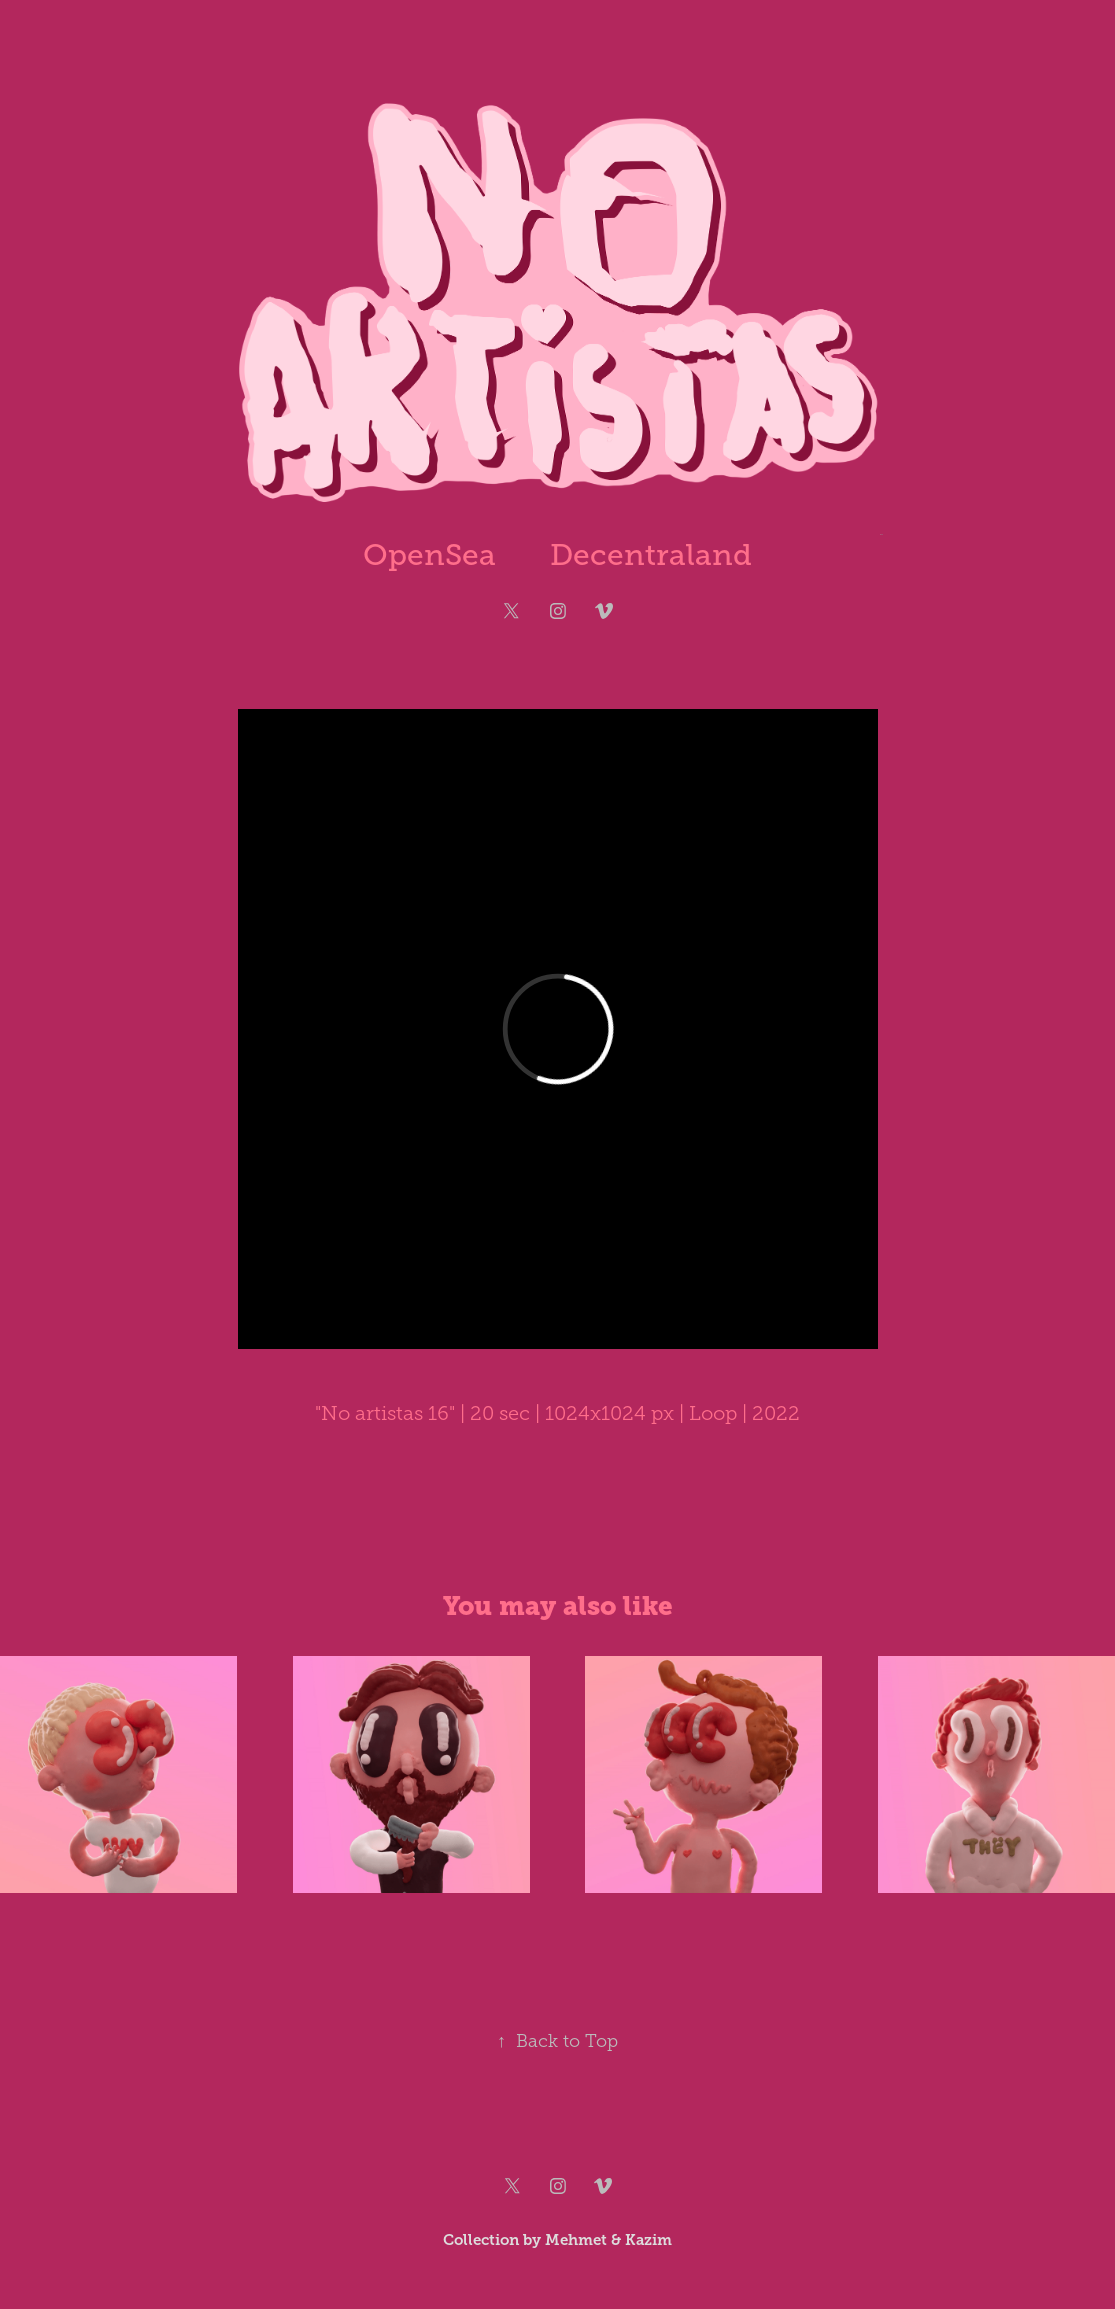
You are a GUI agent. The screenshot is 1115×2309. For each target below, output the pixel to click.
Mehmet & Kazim (608, 2240)
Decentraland (651, 555)
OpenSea (429, 555)
